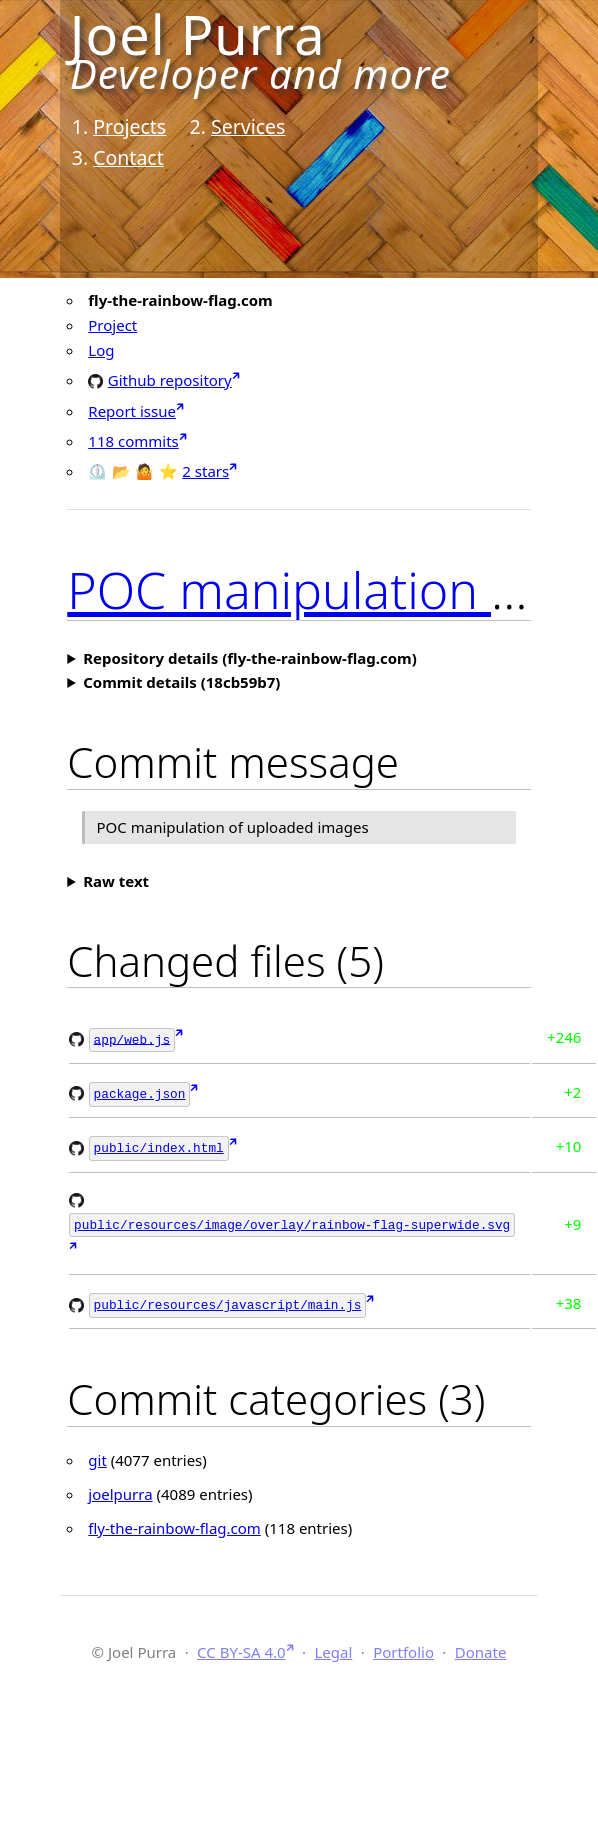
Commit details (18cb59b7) (181, 682)
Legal (333, 1645)
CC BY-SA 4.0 (241, 1645)
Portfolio (403, 1645)
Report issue (132, 411)
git (97, 1453)
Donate (481, 1645)
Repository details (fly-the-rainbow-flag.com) (250, 658)
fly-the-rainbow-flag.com (174, 1521)
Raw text (116, 881)
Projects (129, 126)
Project (112, 325)
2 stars (205, 471)
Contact (128, 157)
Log (101, 350)
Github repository (170, 379)
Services (248, 126)
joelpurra (120, 1487)
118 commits (133, 441)
